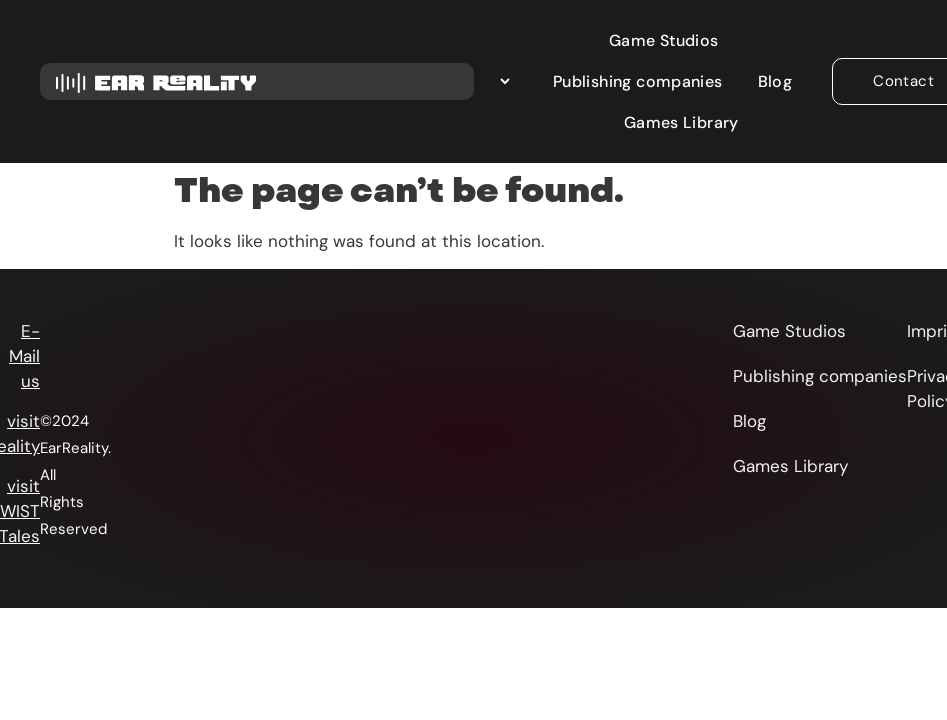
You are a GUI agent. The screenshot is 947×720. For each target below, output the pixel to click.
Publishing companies (638, 81)
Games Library (681, 122)
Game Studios (664, 40)
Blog (775, 81)
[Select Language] (493, 81)
